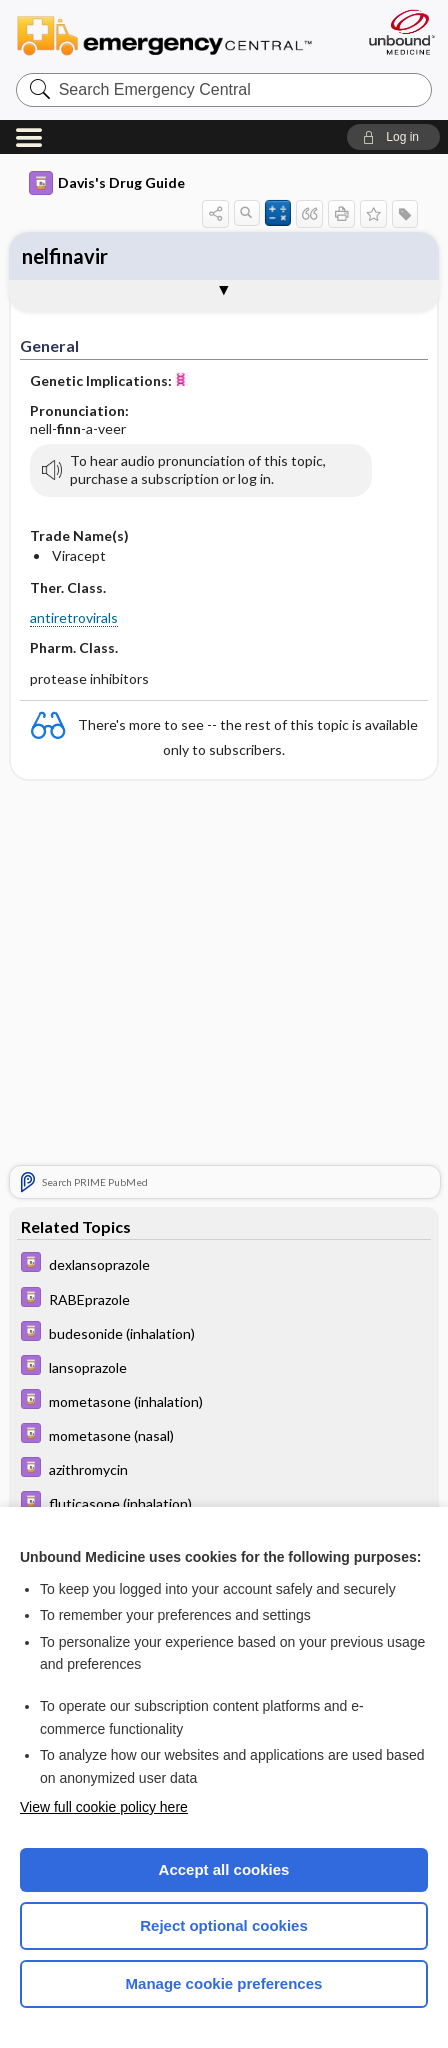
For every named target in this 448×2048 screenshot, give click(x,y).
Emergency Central (173, 34)
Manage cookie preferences (224, 1983)
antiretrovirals (74, 617)
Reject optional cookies (224, 1925)
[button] (393, 137)
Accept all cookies (224, 1869)
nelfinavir (65, 256)
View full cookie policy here (104, 1807)
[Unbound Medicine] (401, 32)
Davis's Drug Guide (107, 183)
